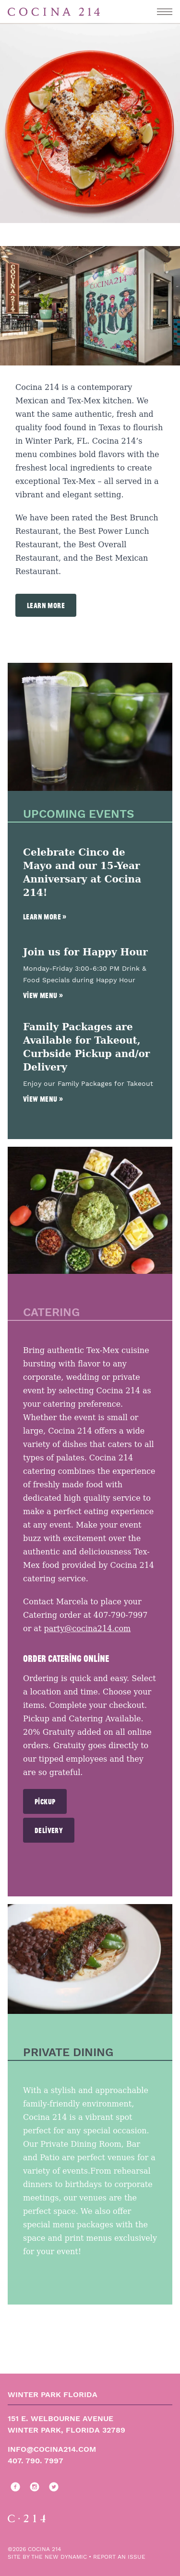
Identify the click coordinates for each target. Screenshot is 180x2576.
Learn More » (45, 916)
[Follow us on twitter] (52, 2487)
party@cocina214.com (87, 1628)
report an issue (119, 2556)
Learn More (46, 605)
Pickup (45, 1801)
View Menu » (43, 995)
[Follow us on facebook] (13, 2487)
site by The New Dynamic (48, 2556)
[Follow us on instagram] (32, 2487)
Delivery (49, 1830)
